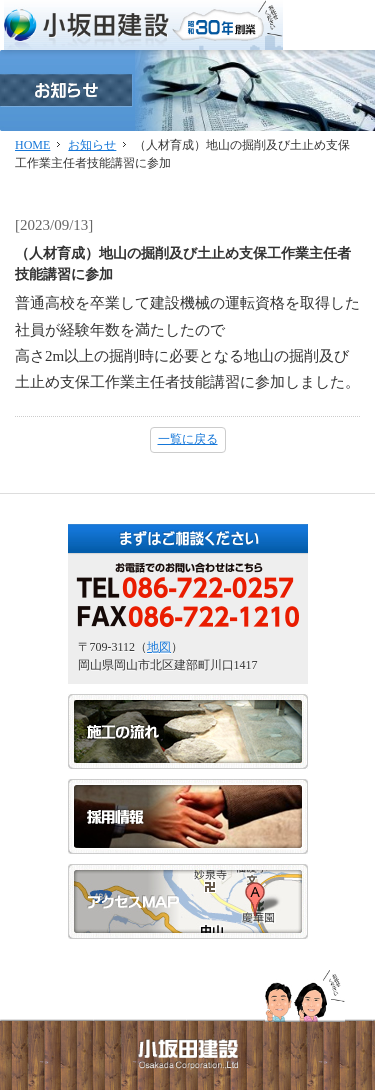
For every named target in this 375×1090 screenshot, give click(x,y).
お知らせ (92, 145)
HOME (32, 145)
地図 (159, 647)
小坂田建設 (143, 25)
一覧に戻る (188, 439)
